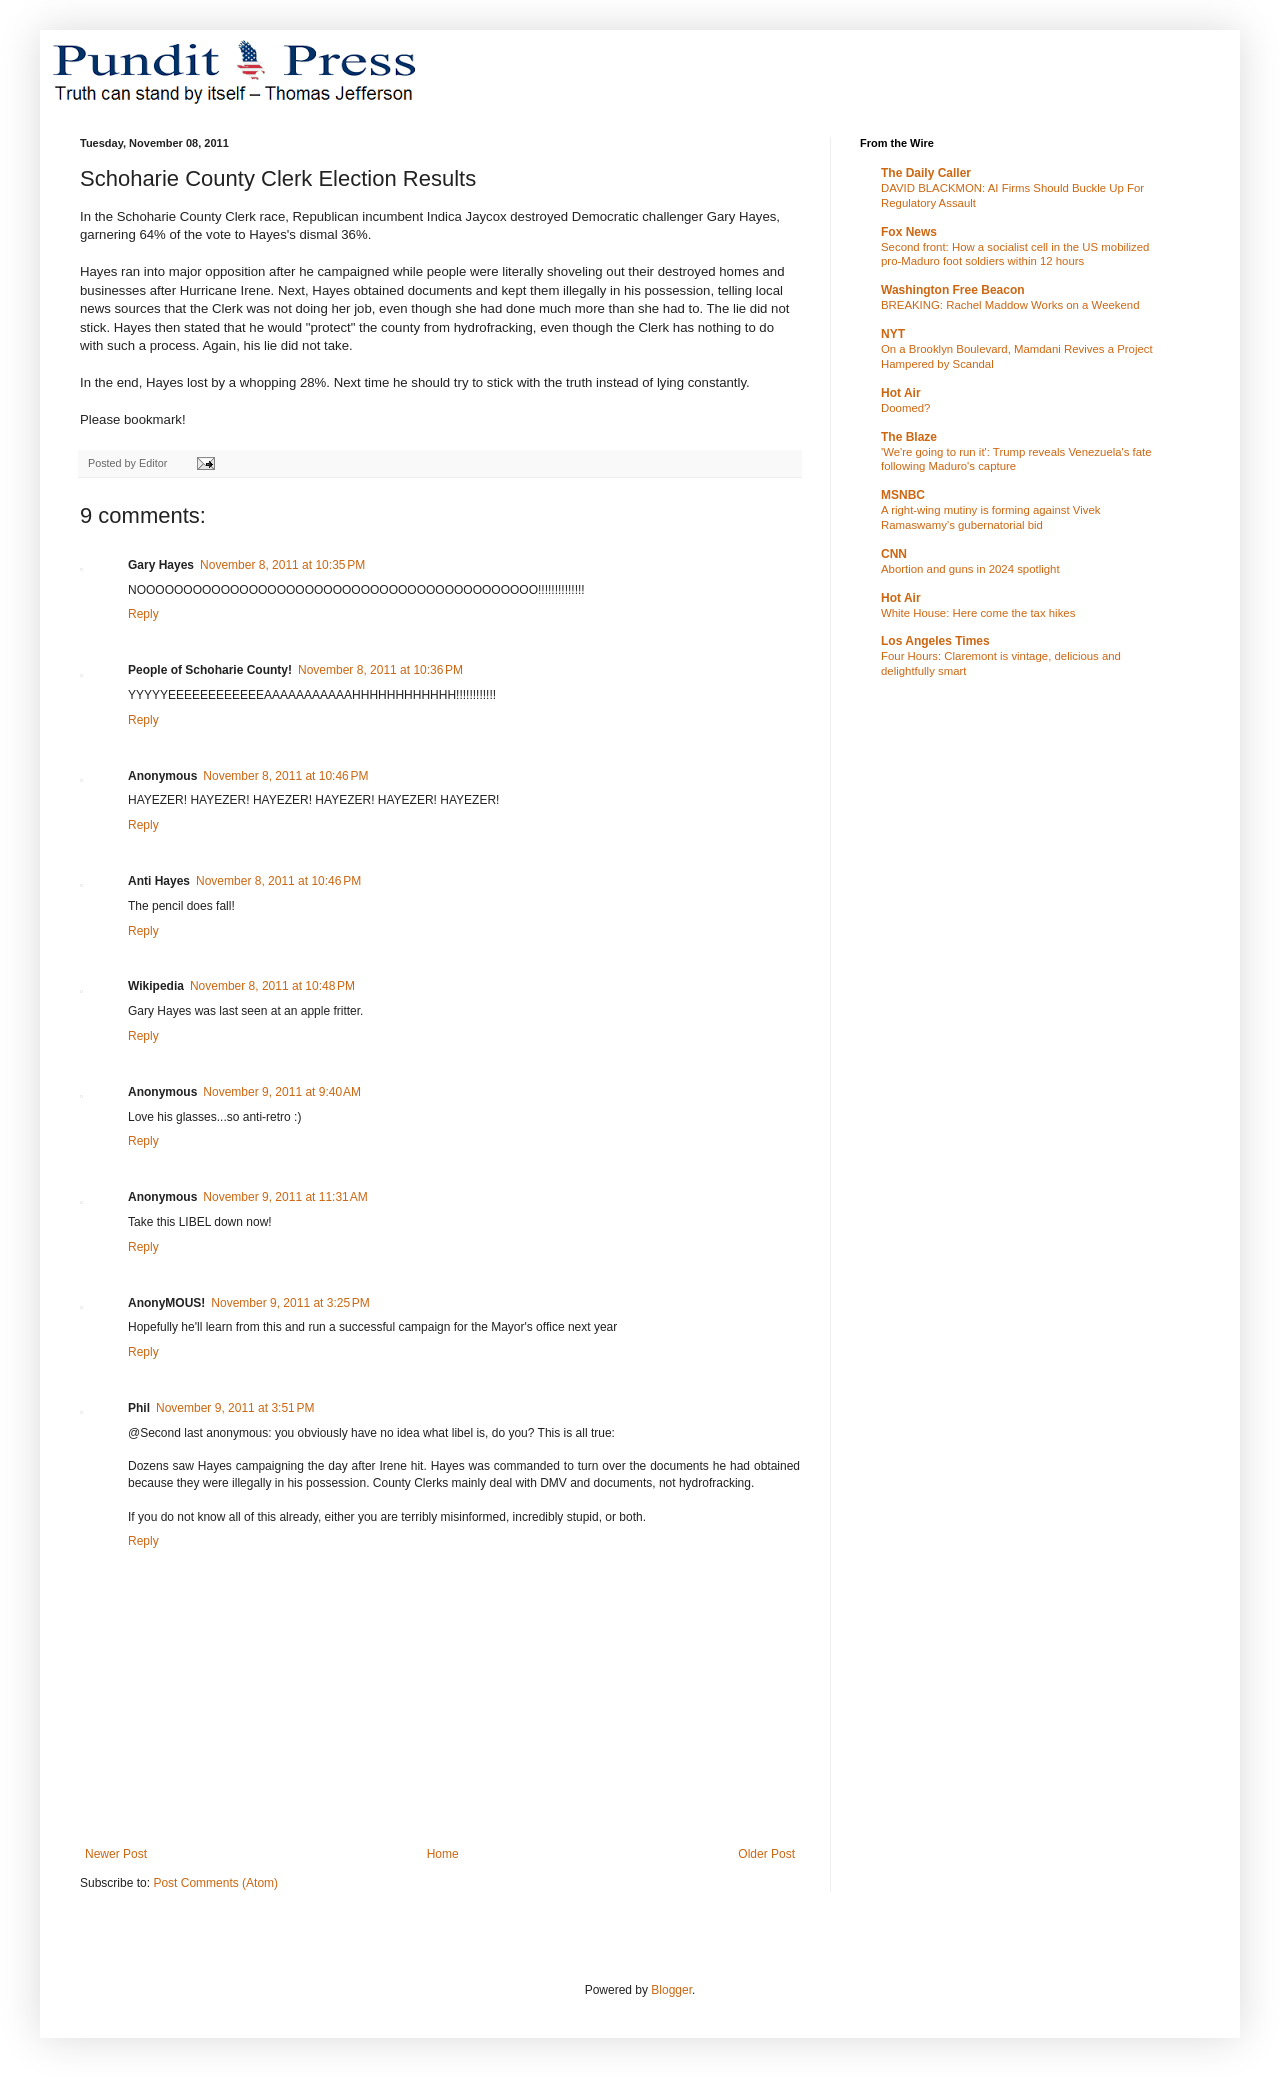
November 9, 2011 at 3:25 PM (290, 1303)
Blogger (671, 1990)
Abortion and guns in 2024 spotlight (970, 569)
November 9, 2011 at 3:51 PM (235, 1408)
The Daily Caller (926, 173)
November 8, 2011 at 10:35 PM (282, 565)
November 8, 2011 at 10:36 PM (380, 670)
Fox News (909, 232)
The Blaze (909, 437)
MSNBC (903, 495)
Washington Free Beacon (953, 290)
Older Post (766, 1854)
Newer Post (116, 1854)
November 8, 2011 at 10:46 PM (285, 776)
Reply (143, 614)
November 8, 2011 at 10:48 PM (272, 986)
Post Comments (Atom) (215, 1883)
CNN (894, 554)
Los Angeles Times (935, 641)
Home (443, 1854)
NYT (893, 334)
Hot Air (901, 393)
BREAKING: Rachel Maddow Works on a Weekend (1010, 305)
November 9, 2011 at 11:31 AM (285, 1197)
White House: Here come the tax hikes (978, 613)
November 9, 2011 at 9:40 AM (282, 1092)
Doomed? (905, 408)
